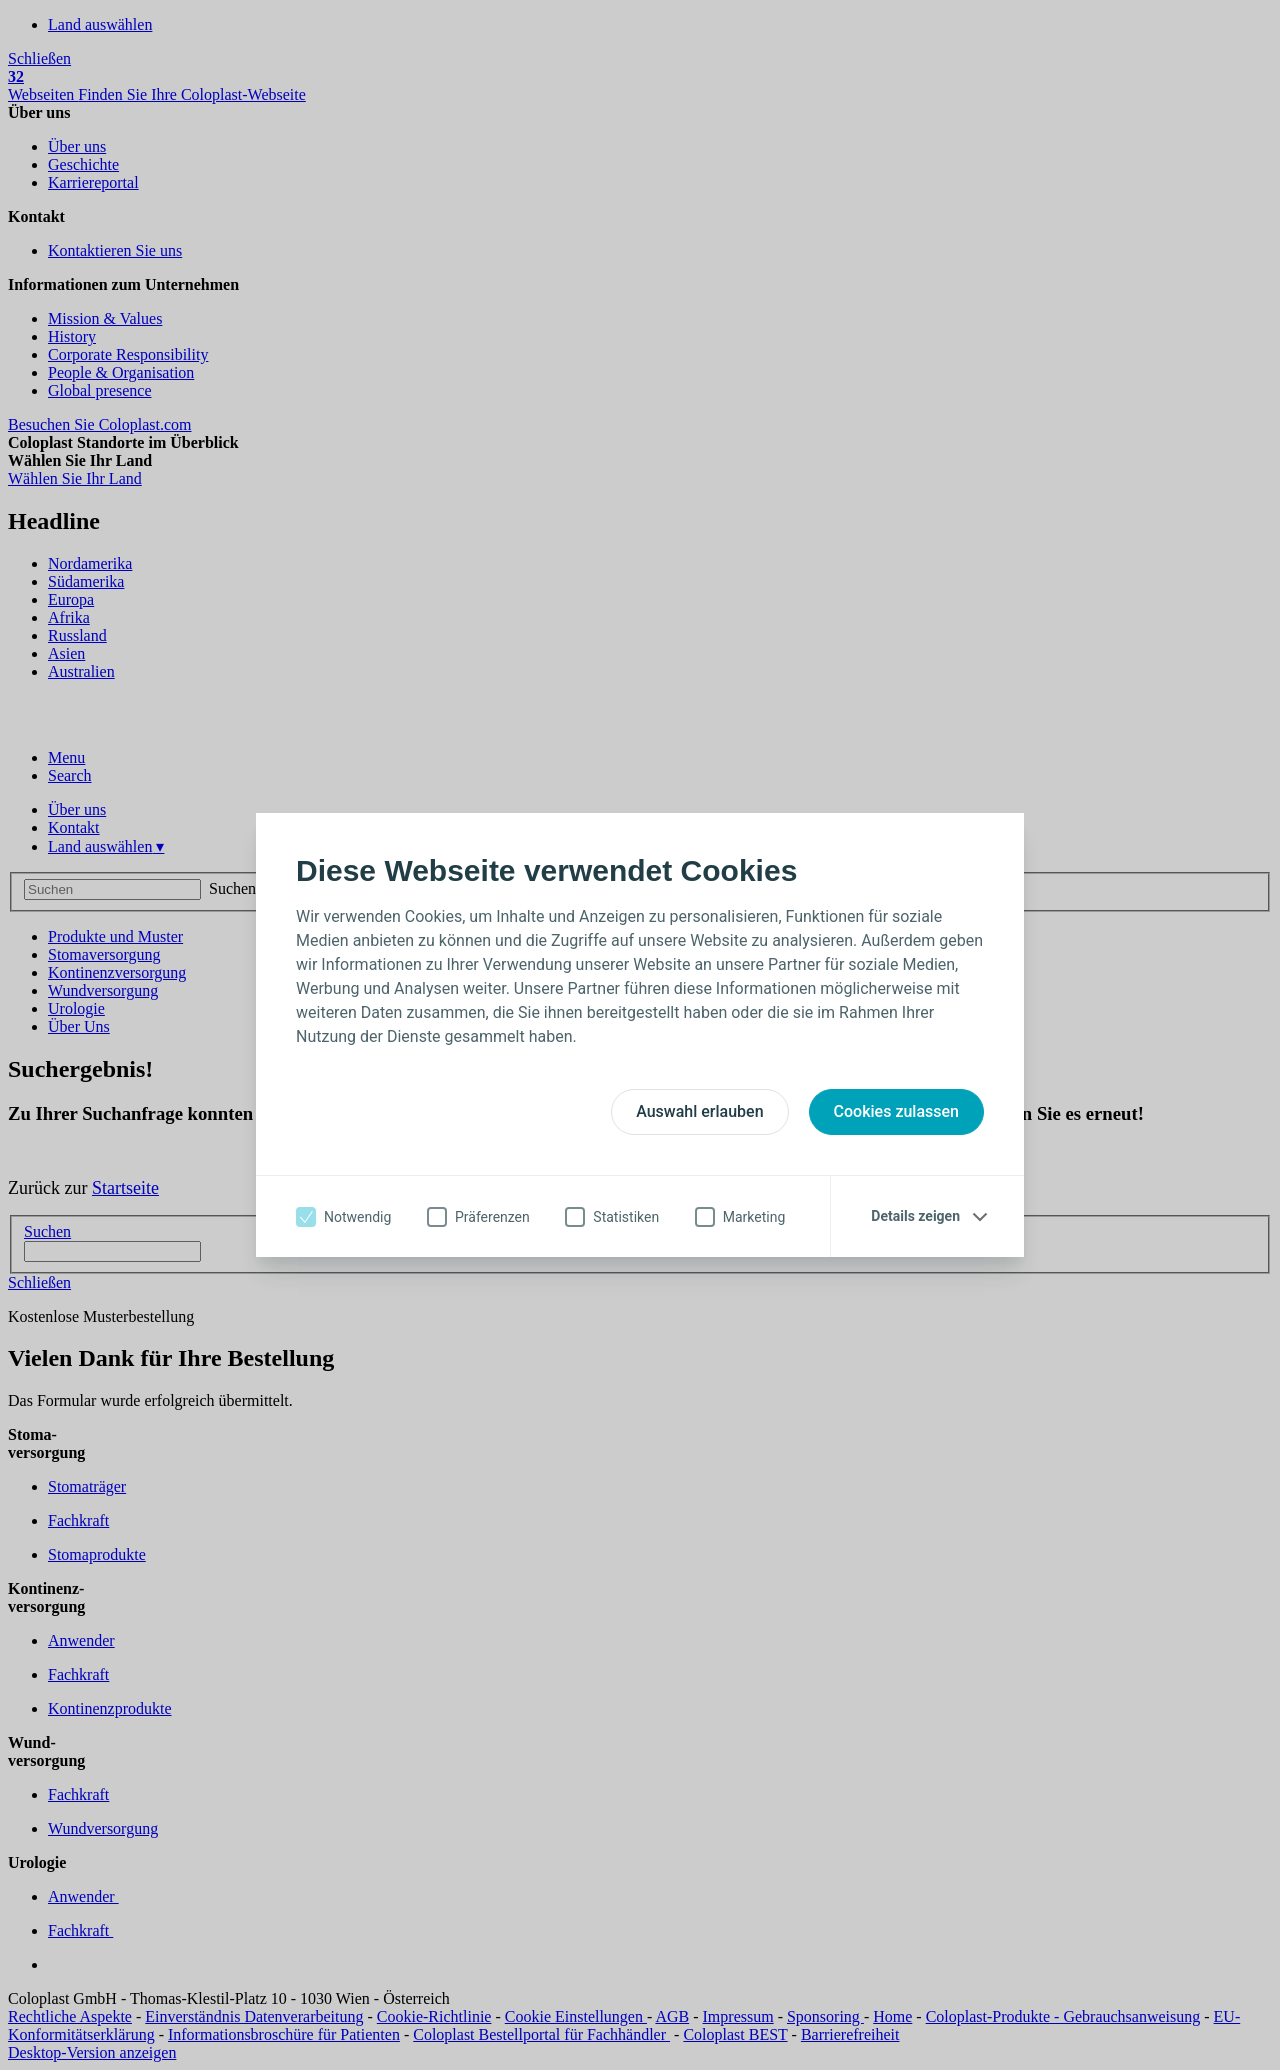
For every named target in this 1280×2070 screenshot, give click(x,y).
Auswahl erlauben (699, 1111)
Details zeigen (915, 1216)
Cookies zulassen (896, 1111)
